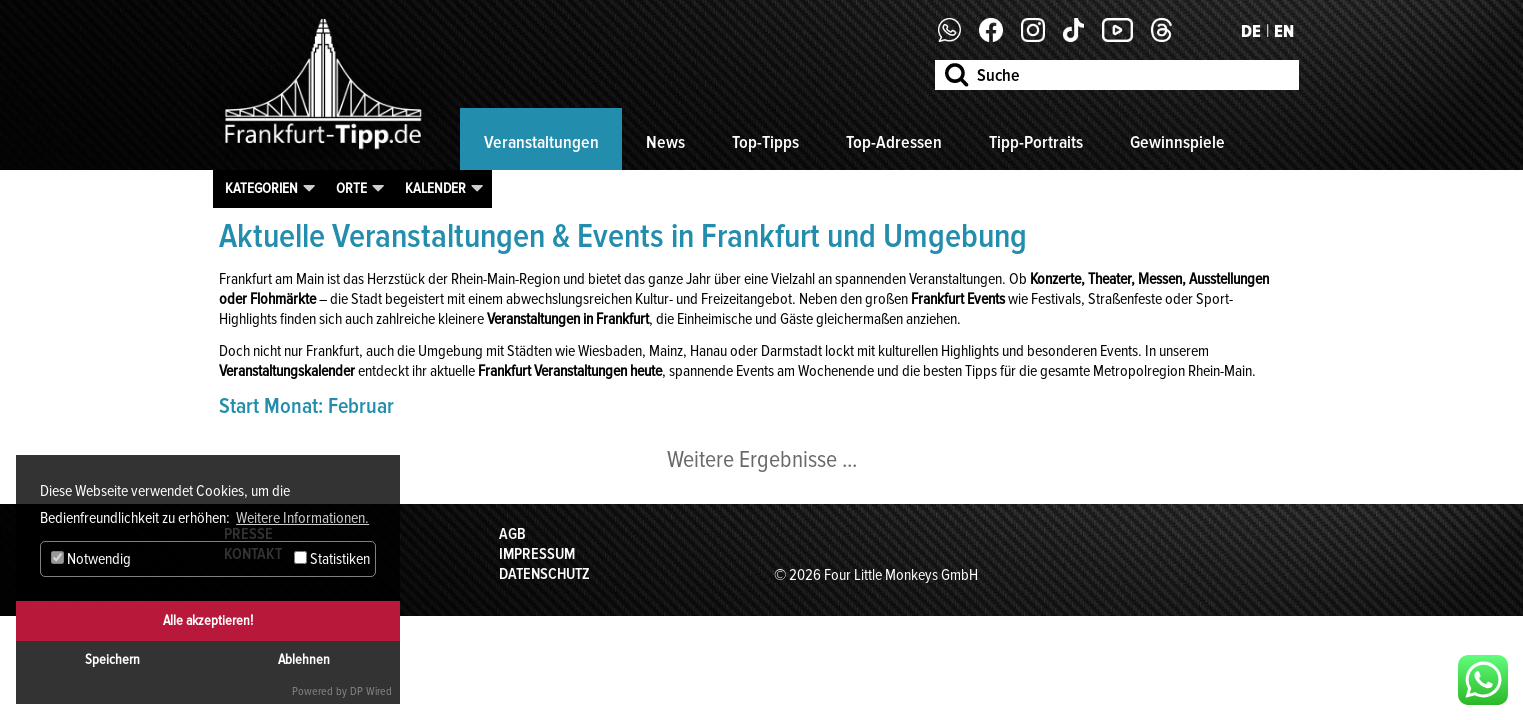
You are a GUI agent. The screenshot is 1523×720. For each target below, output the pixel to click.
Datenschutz (544, 574)
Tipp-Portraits (1036, 142)
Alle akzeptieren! (208, 620)
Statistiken (332, 559)
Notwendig (91, 559)
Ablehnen (304, 659)
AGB (512, 534)
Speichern (112, 659)
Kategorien (261, 188)
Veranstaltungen (541, 142)
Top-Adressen (894, 142)
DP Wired (371, 691)
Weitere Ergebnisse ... (762, 459)
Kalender (435, 188)
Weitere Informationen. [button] (302, 518)
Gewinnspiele (1177, 142)
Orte (351, 188)
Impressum (537, 554)
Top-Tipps (765, 142)
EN (1284, 31)
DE (1251, 31)
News (665, 142)
